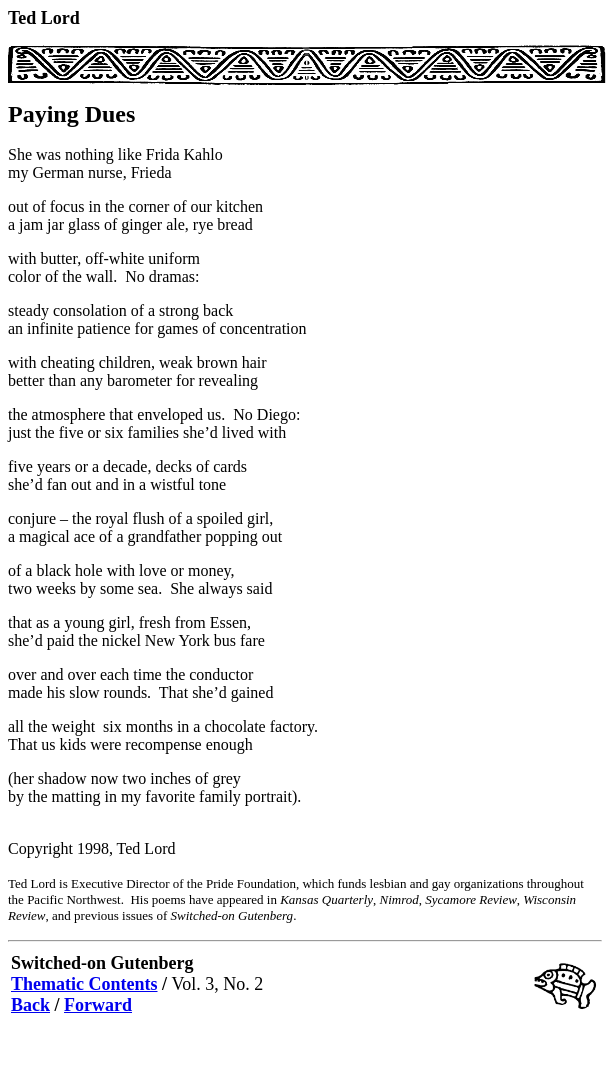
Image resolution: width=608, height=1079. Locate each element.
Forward (98, 1005)
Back (30, 1005)
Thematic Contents (84, 984)
